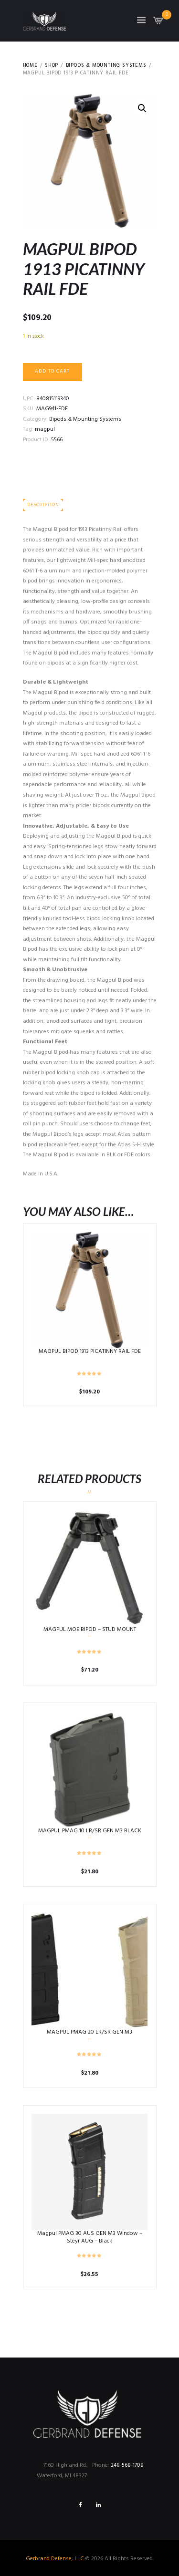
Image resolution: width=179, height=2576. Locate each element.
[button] (142, 108)
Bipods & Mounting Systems (106, 66)
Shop (51, 66)
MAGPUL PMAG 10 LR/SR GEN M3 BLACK (89, 1831)
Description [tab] (43, 505)
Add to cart (52, 371)
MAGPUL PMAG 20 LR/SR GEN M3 (89, 2032)
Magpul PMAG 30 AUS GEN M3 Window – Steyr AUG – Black (89, 2237)
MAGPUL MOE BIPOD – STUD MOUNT (89, 1629)
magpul (45, 429)
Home (30, 66)
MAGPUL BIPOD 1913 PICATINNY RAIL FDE (90, 1351)
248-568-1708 (127, 2465)
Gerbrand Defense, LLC (55, 2559)
